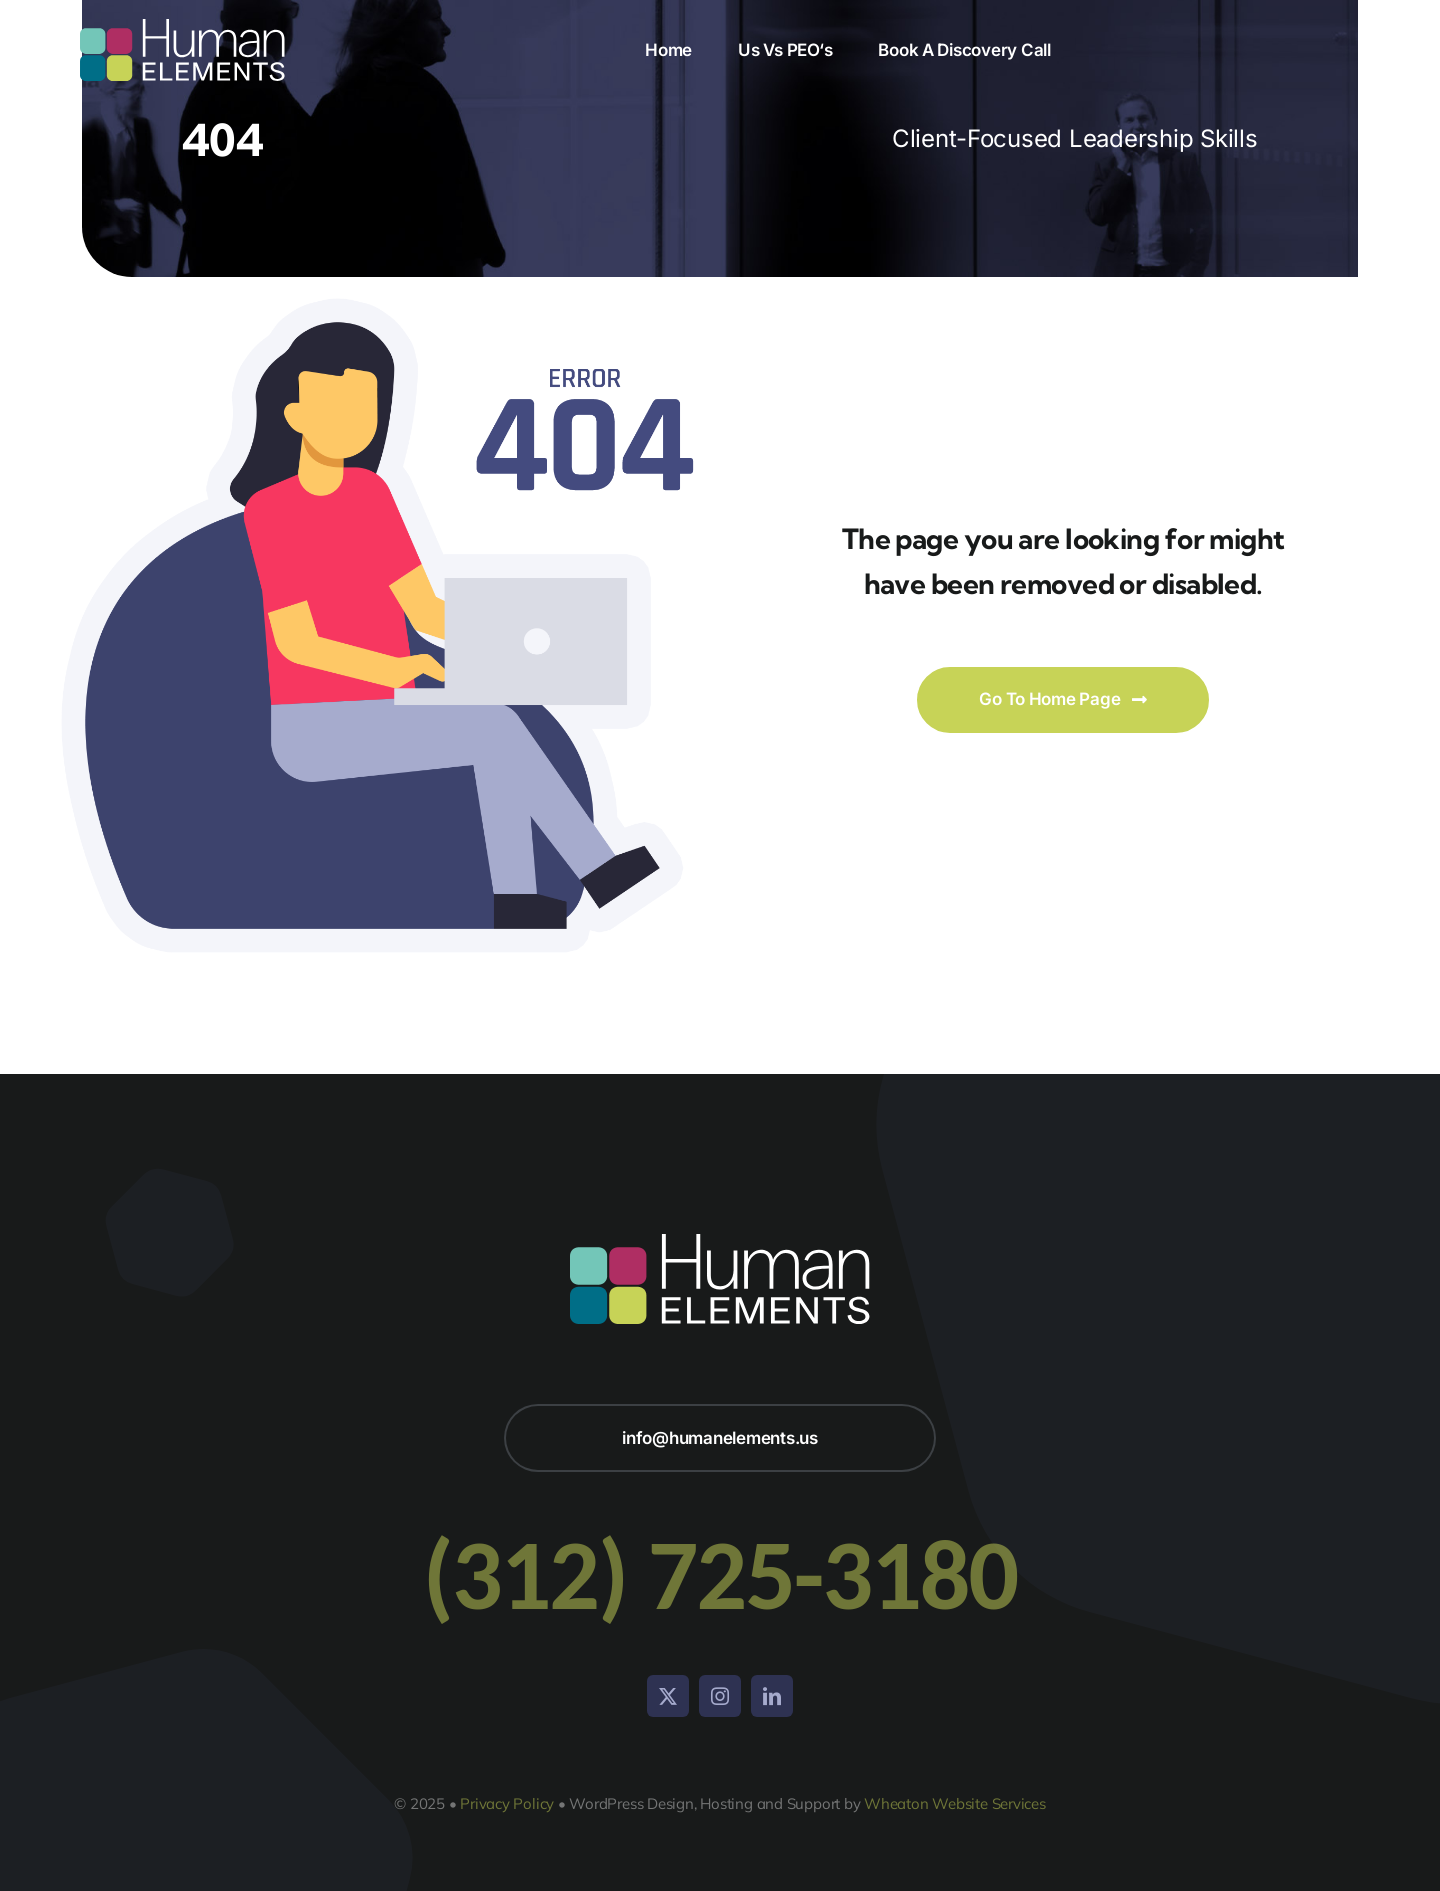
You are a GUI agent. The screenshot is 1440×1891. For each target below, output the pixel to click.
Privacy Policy (507, 1803)
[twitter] (668, 1696)
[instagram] (720, 1696)
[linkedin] (772, 1696)
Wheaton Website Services (955, 1803)
